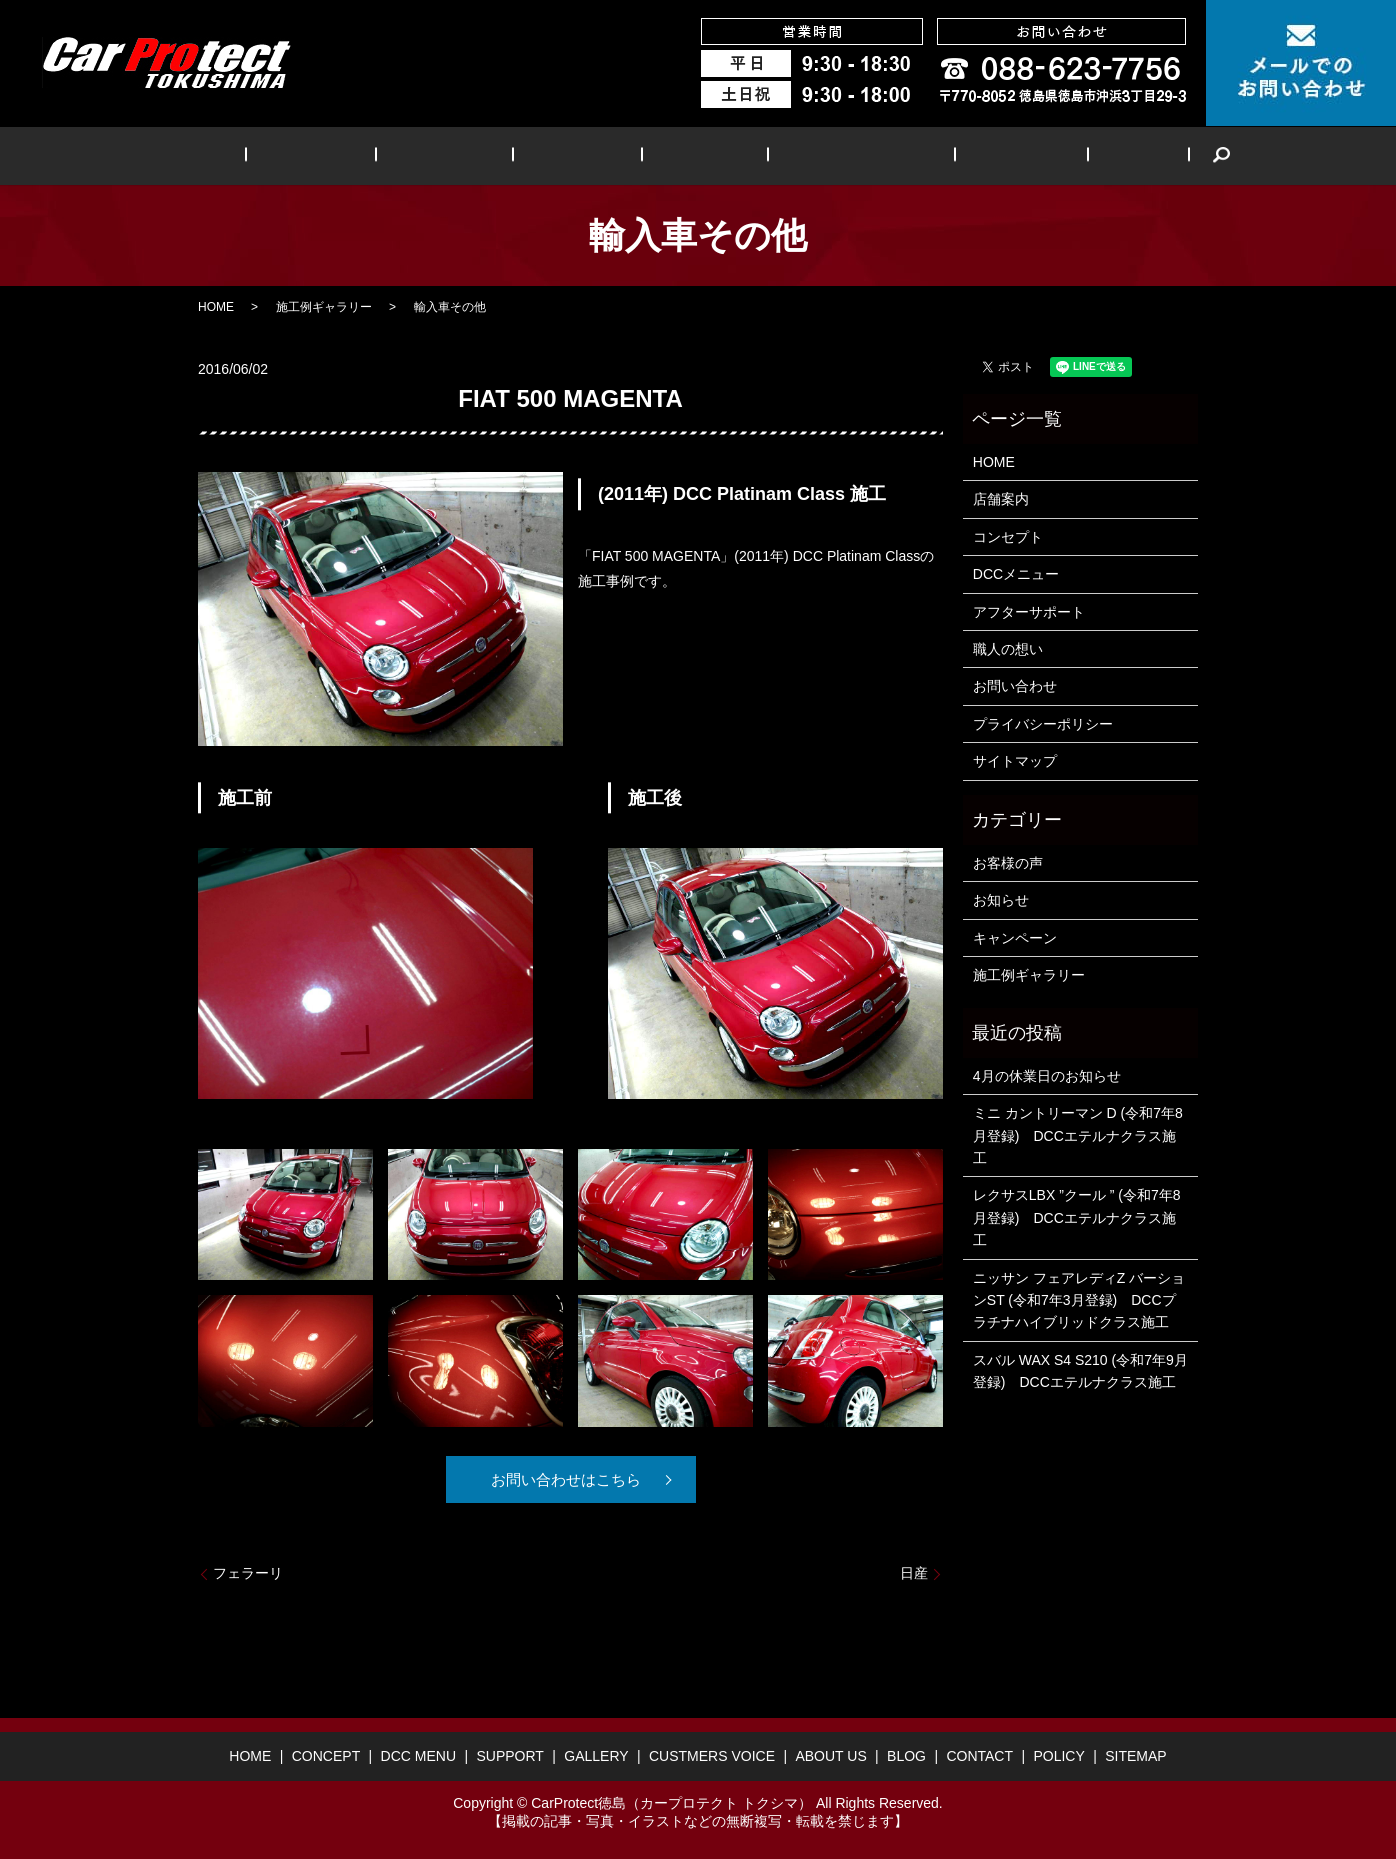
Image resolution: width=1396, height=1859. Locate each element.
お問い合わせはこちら (563, 1479)
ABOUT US (967, 155)
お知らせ (1001, 900)
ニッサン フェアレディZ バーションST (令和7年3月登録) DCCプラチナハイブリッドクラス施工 (1079, 1300)
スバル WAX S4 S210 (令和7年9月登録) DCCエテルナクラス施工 (1080, 1371)
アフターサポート (1029, 612)
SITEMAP (1135, 1756)
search (1132, 156)
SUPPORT (585, 155)
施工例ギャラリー (324, 307)
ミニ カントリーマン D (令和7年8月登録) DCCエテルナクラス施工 (1078, 1135)
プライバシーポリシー (1043, 724)
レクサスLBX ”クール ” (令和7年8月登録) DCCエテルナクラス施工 (1077, 1217)
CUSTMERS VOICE (827, 155)
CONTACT (979, 1756)
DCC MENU (474, 155)
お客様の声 (1008, 863)
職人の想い (1008, 649)
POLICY (1058, 1756)
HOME (271, 155)
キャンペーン (1015, 938)
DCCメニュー (1016, 574)
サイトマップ (1015, 761)
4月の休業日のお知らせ (1047, 1076)
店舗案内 (1001, 499)
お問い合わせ (1015, 686)
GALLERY (690, 155)
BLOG (1061, 155)
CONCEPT (363, 155)
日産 (914, 1573)
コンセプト (1008, 537)
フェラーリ (248, 1573)
